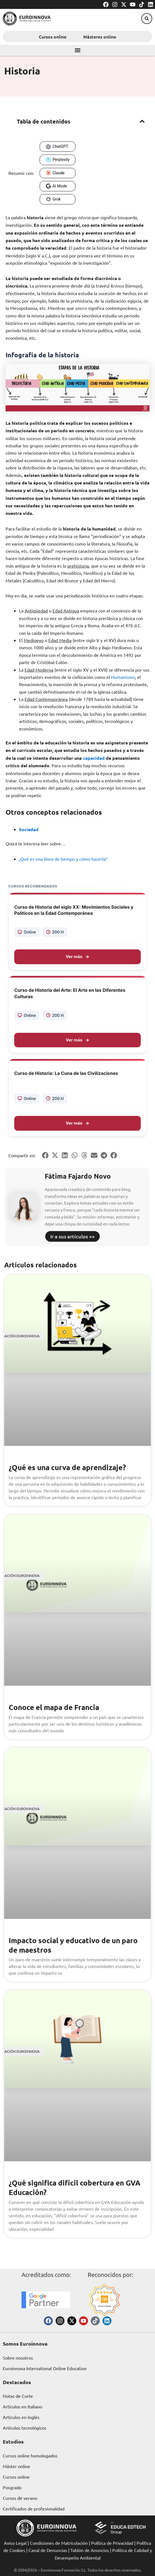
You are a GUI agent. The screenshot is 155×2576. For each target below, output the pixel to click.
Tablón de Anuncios (89, 2550)
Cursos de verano (20, 2498)
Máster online (16, 2466)
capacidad (94, 758)
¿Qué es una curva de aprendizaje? (67, 1467)
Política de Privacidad (112, 2543)
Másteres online (99, 36)
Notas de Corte (18, 2396)
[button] (146, 18)
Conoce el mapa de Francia (54, 1707)
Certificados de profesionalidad (34, 2508)
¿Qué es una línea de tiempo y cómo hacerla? (63, 859)
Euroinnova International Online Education (45, 2368)
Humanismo (123, 677)
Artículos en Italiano (22, 2406)
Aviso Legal (15, 2543)
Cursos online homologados (30, 2455)
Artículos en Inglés (21, 2417)
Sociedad (29, 829)
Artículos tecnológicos (24, 2427)
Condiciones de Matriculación (59, 2543)
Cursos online (52, 36)
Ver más (77, 956)
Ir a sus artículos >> (72, 1236)
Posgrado (12, 2487)
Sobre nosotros (18, 2357)
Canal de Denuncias (47, 2550)
